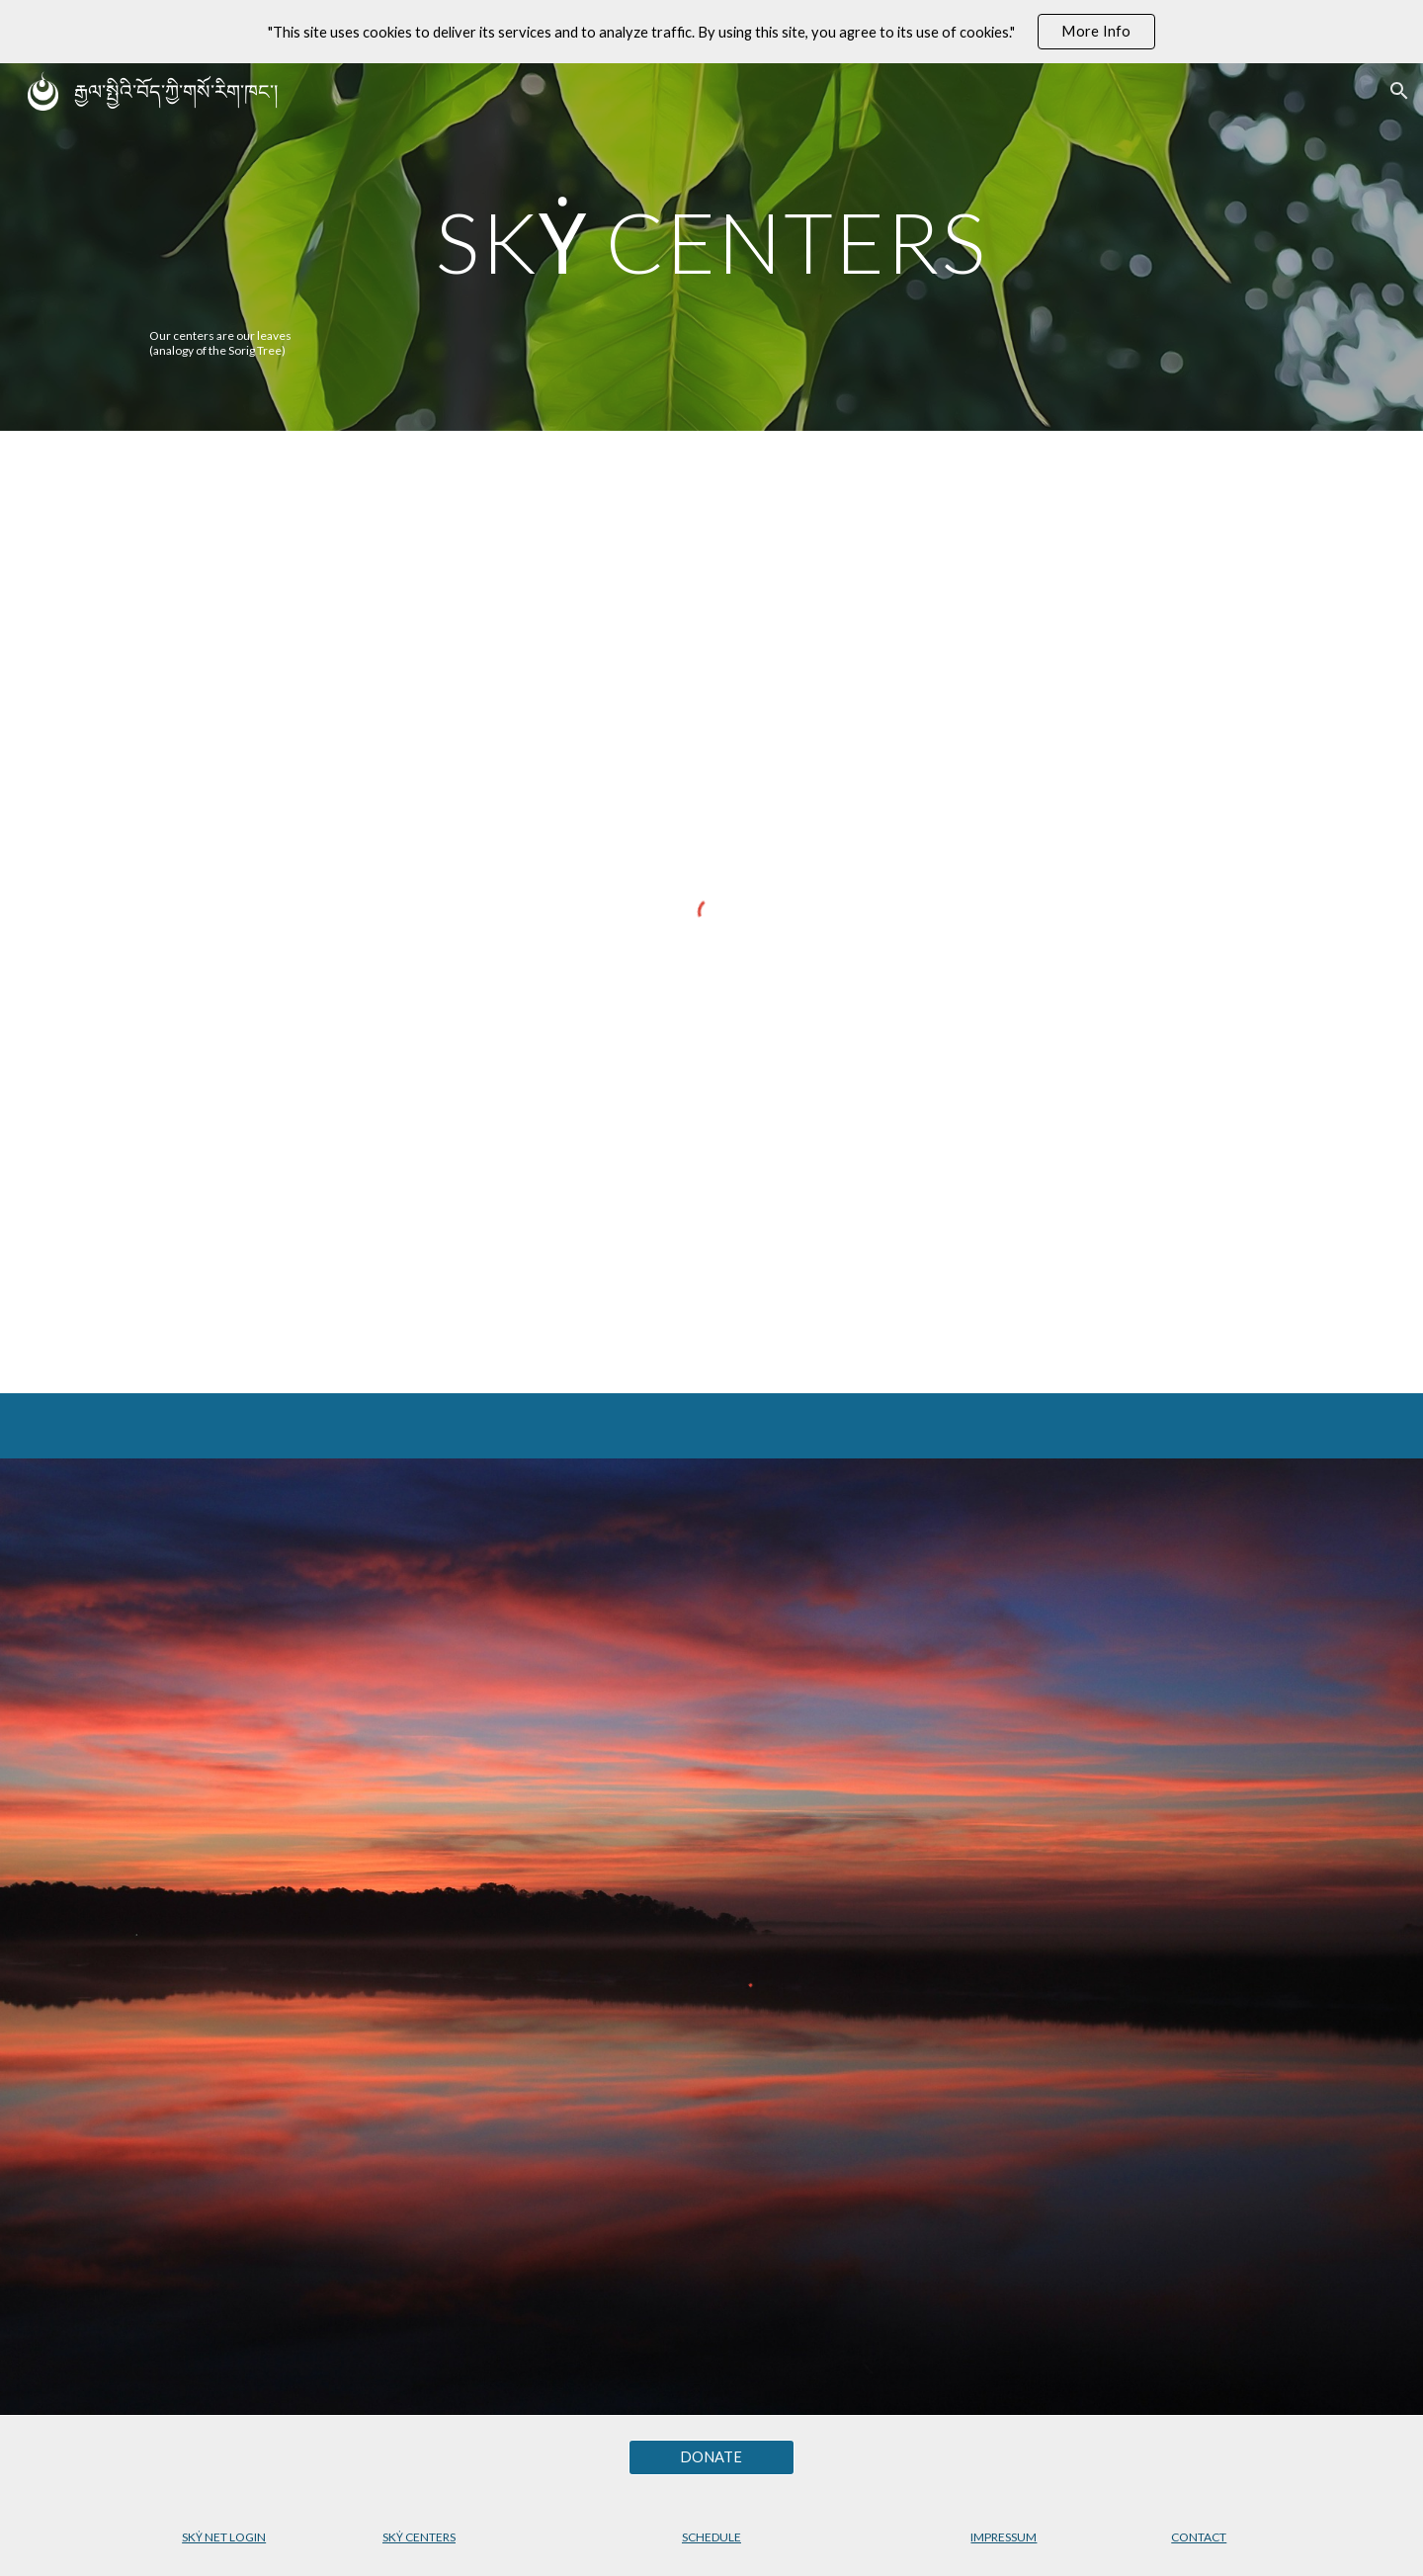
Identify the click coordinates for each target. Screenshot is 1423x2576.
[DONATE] (711, 2456)
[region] (711, 31)
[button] (1399, 91)
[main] (711, 241)
